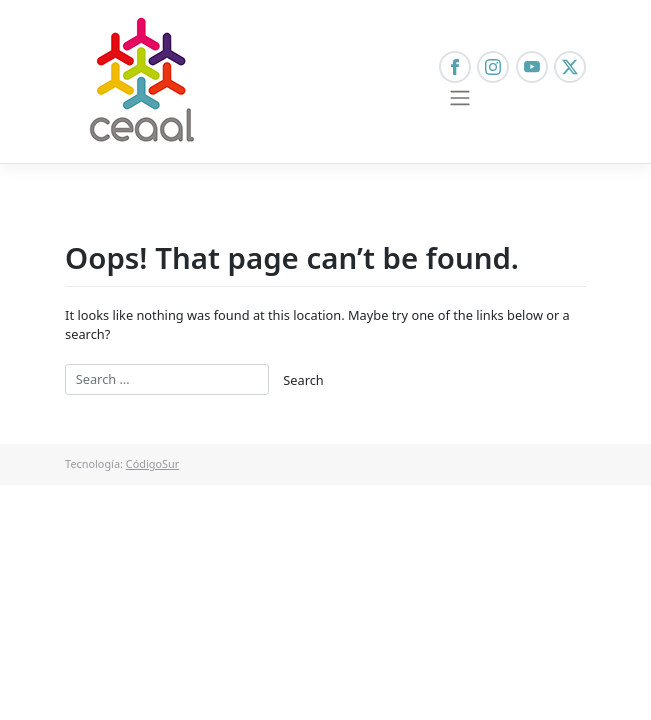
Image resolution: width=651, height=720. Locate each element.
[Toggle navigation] (460, 98)
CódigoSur (152, 463)
